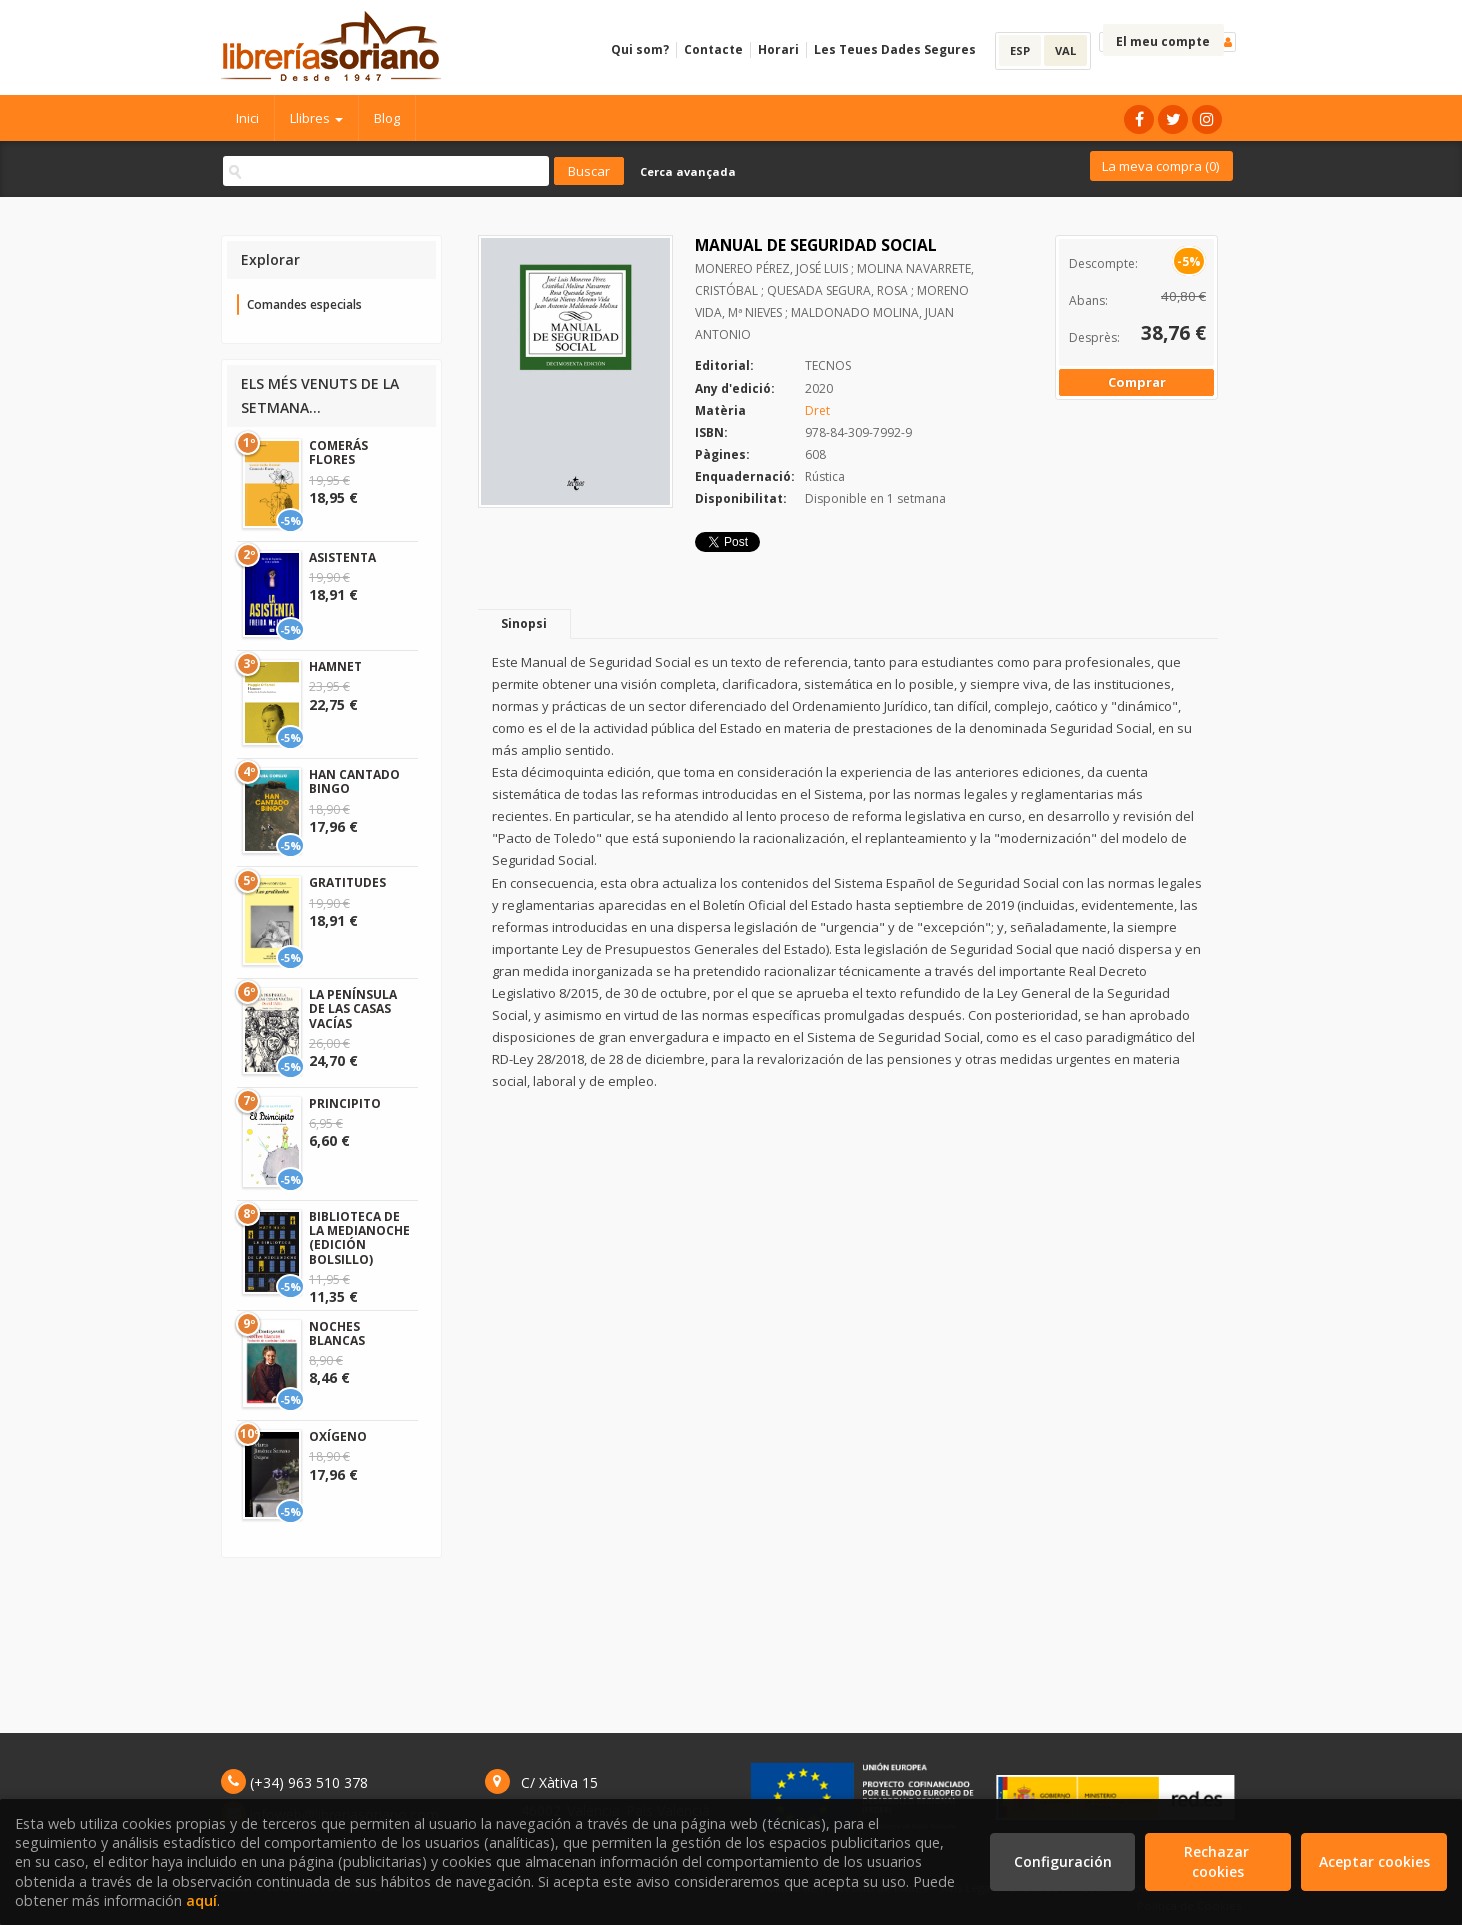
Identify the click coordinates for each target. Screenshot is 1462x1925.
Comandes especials (304, 304)
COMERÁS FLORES (338, 452)
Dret (817, 410)
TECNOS (828, 365)
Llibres (316, 118)
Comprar (1137, 382)
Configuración (1063, 1861)
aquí (201, 1900)
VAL (1065, 50)
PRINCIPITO (345, 1103)
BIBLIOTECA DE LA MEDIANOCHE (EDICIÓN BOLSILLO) (359, 1238)
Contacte (713, 49)
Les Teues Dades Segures (895, 49)
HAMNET (335, 666)
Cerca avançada (688, 171)
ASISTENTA (342, 557)
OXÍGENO (338, 1436)
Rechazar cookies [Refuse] (1218, 1861)
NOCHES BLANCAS (337, 1333)
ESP (1020, 50)
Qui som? (640, 49)
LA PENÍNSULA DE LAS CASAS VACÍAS (353, 1009)
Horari (778, 49)
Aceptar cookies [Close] (1374, 1861)
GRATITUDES (347, 882)
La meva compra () (1160, 166)
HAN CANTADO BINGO (354, 781)
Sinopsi (524, 623)
